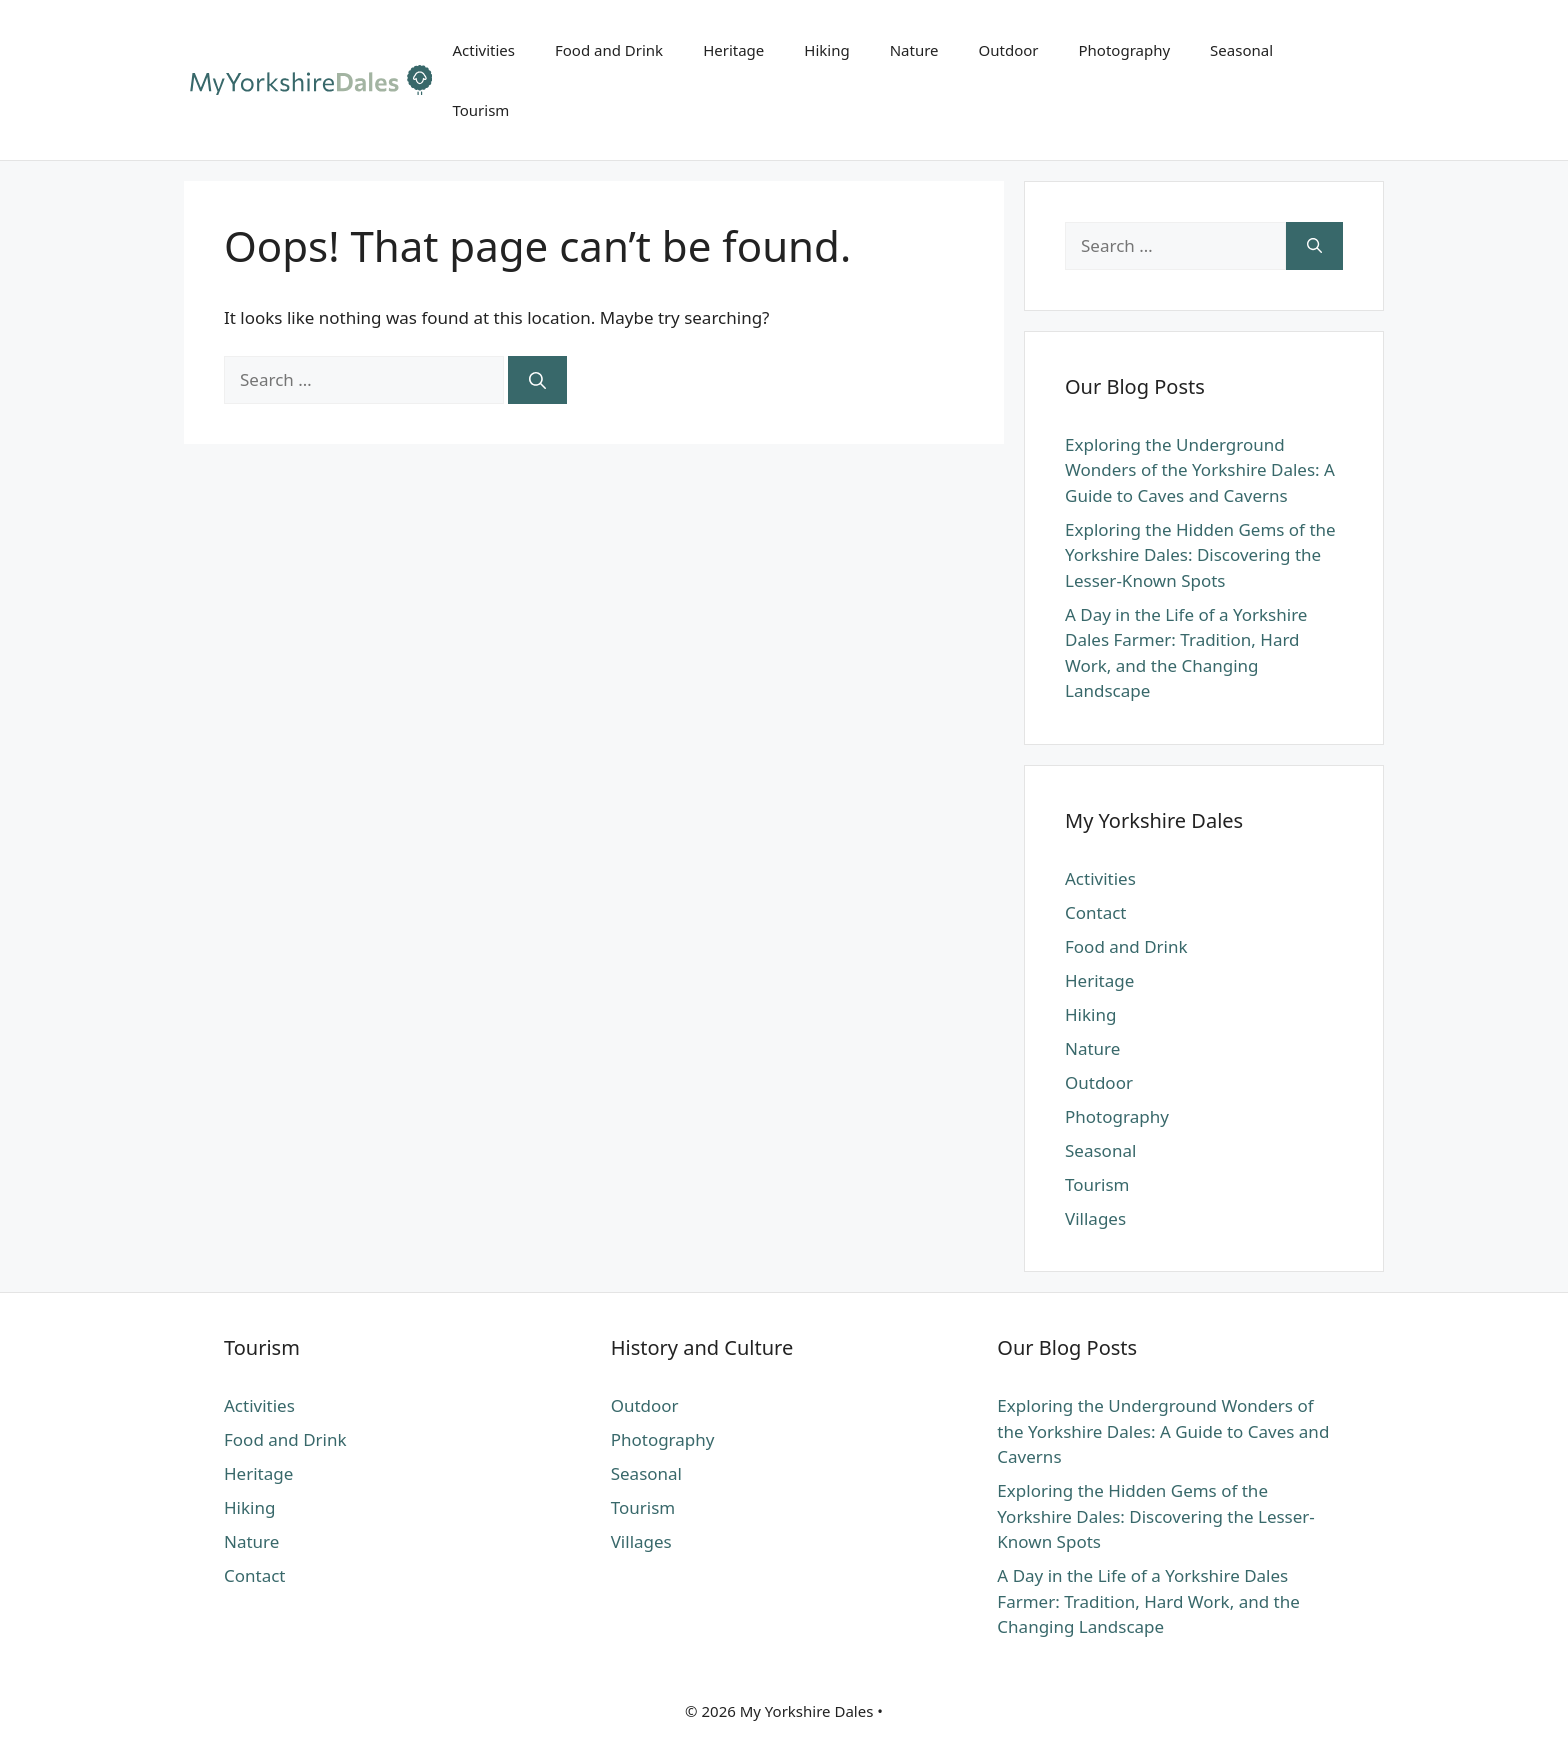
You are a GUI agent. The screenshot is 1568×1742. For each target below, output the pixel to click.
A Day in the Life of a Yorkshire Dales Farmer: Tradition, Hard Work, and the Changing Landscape (1148, 1601)
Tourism (480, 110)
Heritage (733, 50)
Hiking (826, 50)
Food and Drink (609, 50)
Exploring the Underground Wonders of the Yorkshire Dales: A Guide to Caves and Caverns (1200, 470)
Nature (914, 50)
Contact (1096, 912)
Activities (483, 50)
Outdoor (1009, 50)
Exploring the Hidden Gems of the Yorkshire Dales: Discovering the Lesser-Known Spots (1200, 555)
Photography (1125, 50)
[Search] (537, 380)
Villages (1095, 1218)
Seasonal (1241, 50)
